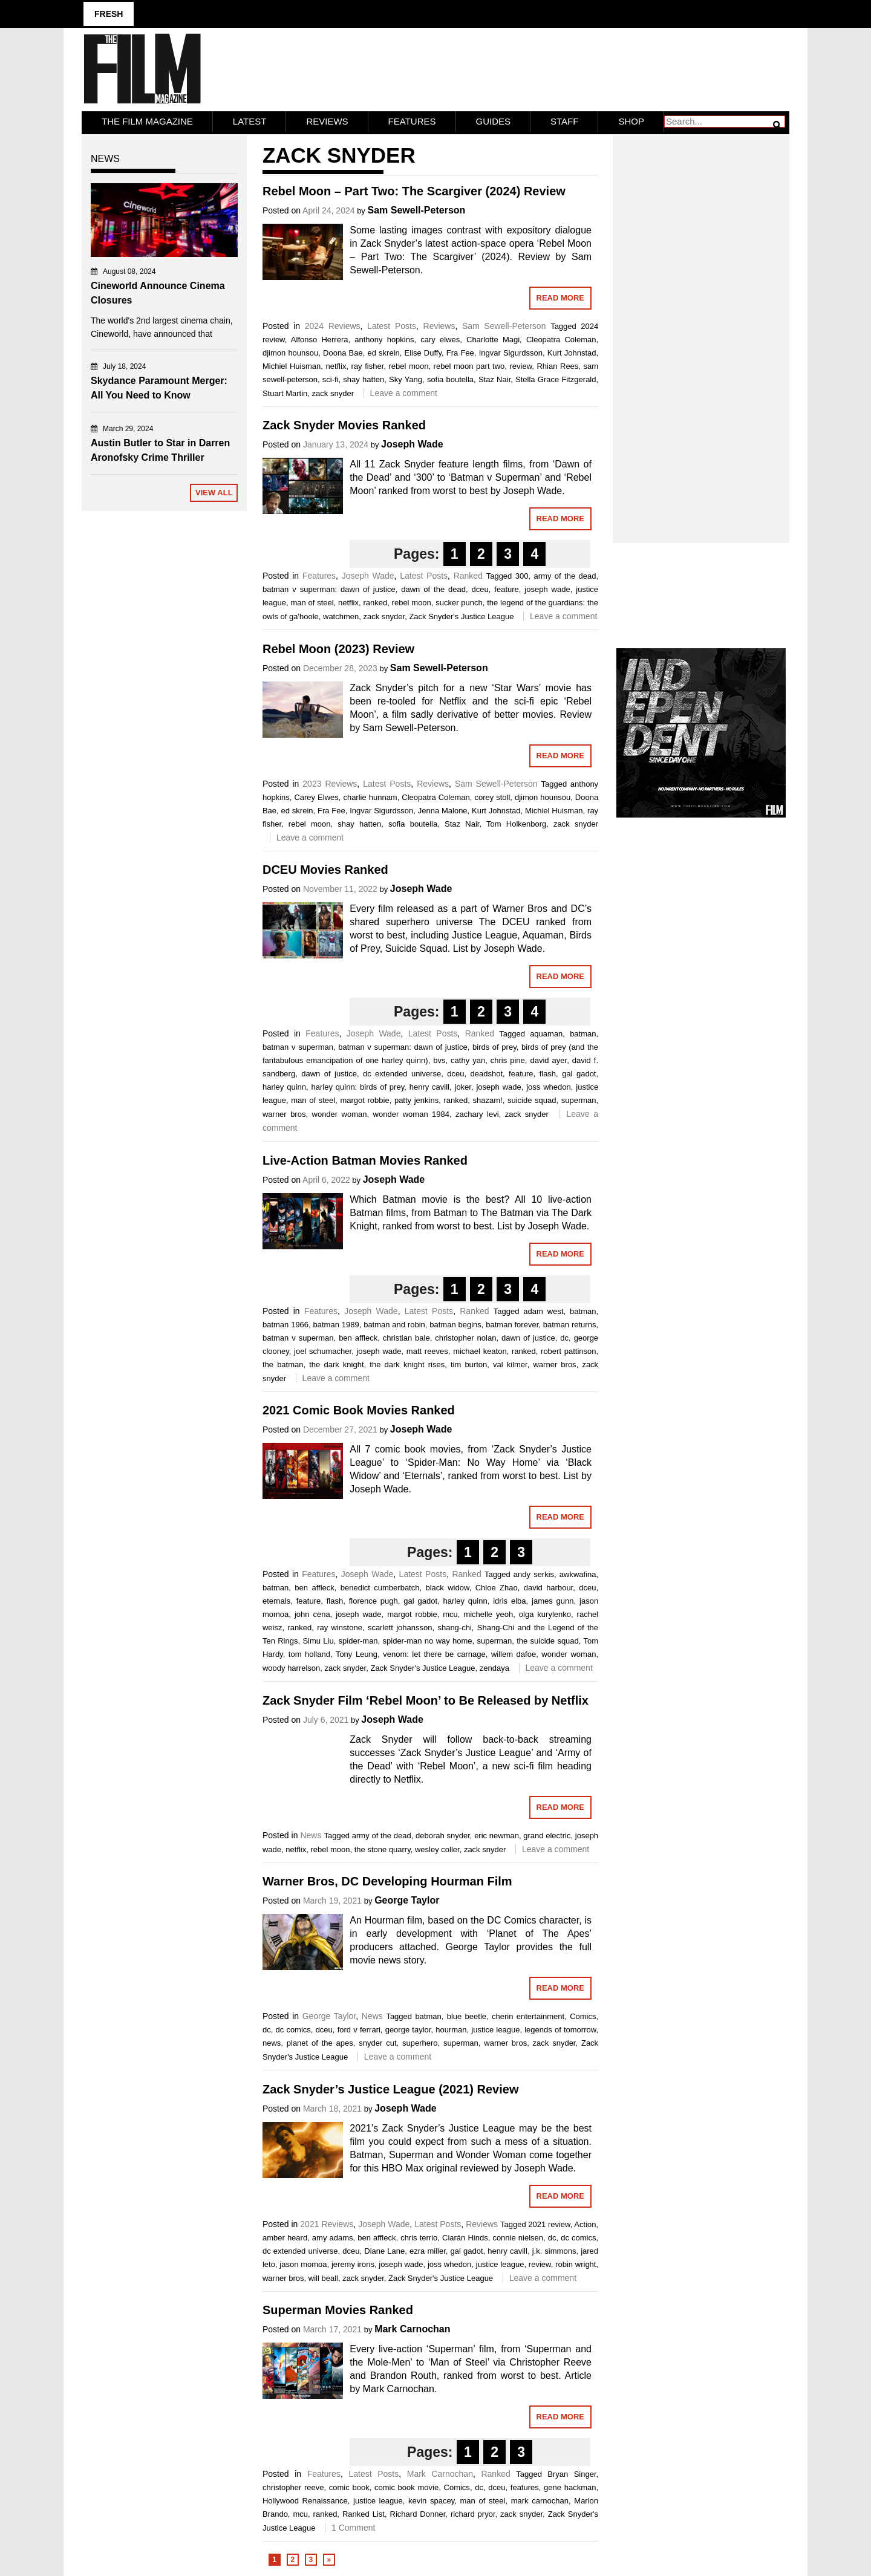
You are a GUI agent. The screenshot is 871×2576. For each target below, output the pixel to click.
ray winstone (339, 1626)
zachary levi (477, 1112)
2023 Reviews (329, 782)
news (272, 2041)
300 (522, 574)
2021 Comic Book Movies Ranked (359, 1409)
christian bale (406, 1336)
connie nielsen (517, 2235)
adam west (543, 1309)
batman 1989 (336, 1322)
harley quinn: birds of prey (358, 1085)
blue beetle (466, 2015)
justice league (495, 2028)
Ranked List (363, 2512)
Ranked (468, 574)
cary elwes (440, 337)
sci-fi (330, 377)
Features (412, 119)
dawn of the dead (433, 588)
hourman (451, 2028)
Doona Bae (343, 351)
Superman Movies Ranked (338, 2308)
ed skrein (383, 351)
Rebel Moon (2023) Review (338, 647)
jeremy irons (352, 2262)
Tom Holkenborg (516, 822)
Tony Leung (356, 1652)
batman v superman (298, 1045)
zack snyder (333, 391)
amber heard (285, 2235)
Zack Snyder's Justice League (461, 615)
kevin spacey (431, 2499)
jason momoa (303, 2262)
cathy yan (468, 1059)
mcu (450, 1613)
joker (463, 1085)
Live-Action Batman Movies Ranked (365, 1158)
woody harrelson (291, 1666)
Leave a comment (403, 391)
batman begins (455, 1322)
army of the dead (565, 574)
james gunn (553, 1599)
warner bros (284, 1112)
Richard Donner (418, 2512)
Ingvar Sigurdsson (511, 351)
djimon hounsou (290, 351)
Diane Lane (384, 2249)
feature (506, 588)
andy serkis (534, 1573)
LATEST (250, 119)
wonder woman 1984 (411, 1112)
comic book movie (406, 2486)
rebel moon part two (469, 364)
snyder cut (377, 2041)
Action (585, 2222)
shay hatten (363, 377)
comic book (349, 2486)
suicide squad (531, 1099)
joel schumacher (322, 1349)
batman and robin (394, 1322)
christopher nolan (465, 1336)
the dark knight (336, 1362)
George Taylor (406, 1899)
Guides (493, 119)
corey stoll (492, 795)
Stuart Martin (285, 391)
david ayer (548, 1059)
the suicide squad (548, 1639)
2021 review (549, 2222)
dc (564, 1336)
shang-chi (454, 1626)
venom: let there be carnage (434, 1652)
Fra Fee (460, 351)
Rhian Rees (557, 364)
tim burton (469, 1362)
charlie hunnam (370, 795)
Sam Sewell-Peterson (416, 208)
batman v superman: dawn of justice (329, 588)
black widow (447, 1586)
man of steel (311, 601)
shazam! (487, 1099)
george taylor (408, 2028)
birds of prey (494, 1045)
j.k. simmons (554, 2249)
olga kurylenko (545, 1613)
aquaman (546, 1032)
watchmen (341, 615)
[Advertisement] (701, 324)
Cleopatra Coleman (561, 337)
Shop (631, 119)
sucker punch (459, 601)
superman (578, 1099)
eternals (276, 1599)
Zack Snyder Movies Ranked (344, 424)
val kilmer (510, 1362)
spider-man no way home (427, 1639)
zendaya (494, 1666)
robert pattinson (568, 1349)
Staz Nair (494, 377)
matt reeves (427, 1349)
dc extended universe (402, 1072)
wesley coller (437, 1847)
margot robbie (364, 1099)
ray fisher (367, 364)
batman (583, 1032)
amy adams (332, 2235)
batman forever (512, 1322)
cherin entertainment (528, 2015)
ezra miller (427, 2249)
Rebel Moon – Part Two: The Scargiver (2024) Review (414, 189)
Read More (560, 296)
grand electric (546, 1833)
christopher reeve (293, 2486)
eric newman (496, 1833)
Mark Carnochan (412, 2328)
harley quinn (284, 1085)
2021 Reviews (326, 2222)
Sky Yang (405, 377)
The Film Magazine (147, 119)
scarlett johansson (400, 1626)
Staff (564, 119)
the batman (283, 1362)
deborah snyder (443, 1833)
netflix (335, 364)
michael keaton (480, 1349)
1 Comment (353, 2526)
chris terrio (418, 2235)
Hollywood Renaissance (305, 2499)
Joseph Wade (412, 443)
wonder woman (339, 1112)
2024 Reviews (332, 324)
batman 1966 (285, 1322)
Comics (583, 2015)
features (525, 2486)
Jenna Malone (443, 808)
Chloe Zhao (496, 1586)
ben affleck (358, 1336)
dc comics (292, 2028)
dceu (480, 588)
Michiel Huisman (292, 364)
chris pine (508, 1059)
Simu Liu (317, 1639)
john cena (312, 1613)
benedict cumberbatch (380, 1586)
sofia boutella (450, 377)
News (310, 1833)
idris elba (509, 1599)
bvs (439, 1059)
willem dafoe (513, 1652)
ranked (375, 601)
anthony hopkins (384, 337)
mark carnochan (540, 2499)
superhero (420, 2041)
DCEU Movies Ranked (325, 868)
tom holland (309, 1652)
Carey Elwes (316, 795)
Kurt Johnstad (571, 351)
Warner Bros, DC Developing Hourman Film (387, 1880)
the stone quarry (382, 1847)
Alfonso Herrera (319, 337)
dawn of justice (329, 1072)
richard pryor (473, 2512)
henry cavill (429, 1085)
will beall (323, 2276)
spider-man (358, 1639)
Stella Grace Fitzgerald (555, 377)
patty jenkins (416, 1099)
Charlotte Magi (493, 337)
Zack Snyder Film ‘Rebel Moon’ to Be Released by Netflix (426, 1698)
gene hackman (570, 2486)
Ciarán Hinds (465, 2235)
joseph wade (547, 588)
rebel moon (408, 364)
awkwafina (577, 1573)
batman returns (569, 1322)
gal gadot (579, 1072)
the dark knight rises (407, 1362)
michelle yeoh (488, 1613)
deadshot (487, 1072)
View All (214, 491)
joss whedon (548, 1085)
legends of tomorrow (560, 2028)
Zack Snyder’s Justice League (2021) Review (391, 2087)
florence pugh (373, 1599)
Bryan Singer (571, 2472)
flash (548, 1072)
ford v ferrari (359, 2028)
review (520, 364)
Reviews (327, 119)
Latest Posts (391, 324)
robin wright (575, 2262)
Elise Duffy (423, 351)
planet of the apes (320, 2041)
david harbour (548, 1586)
